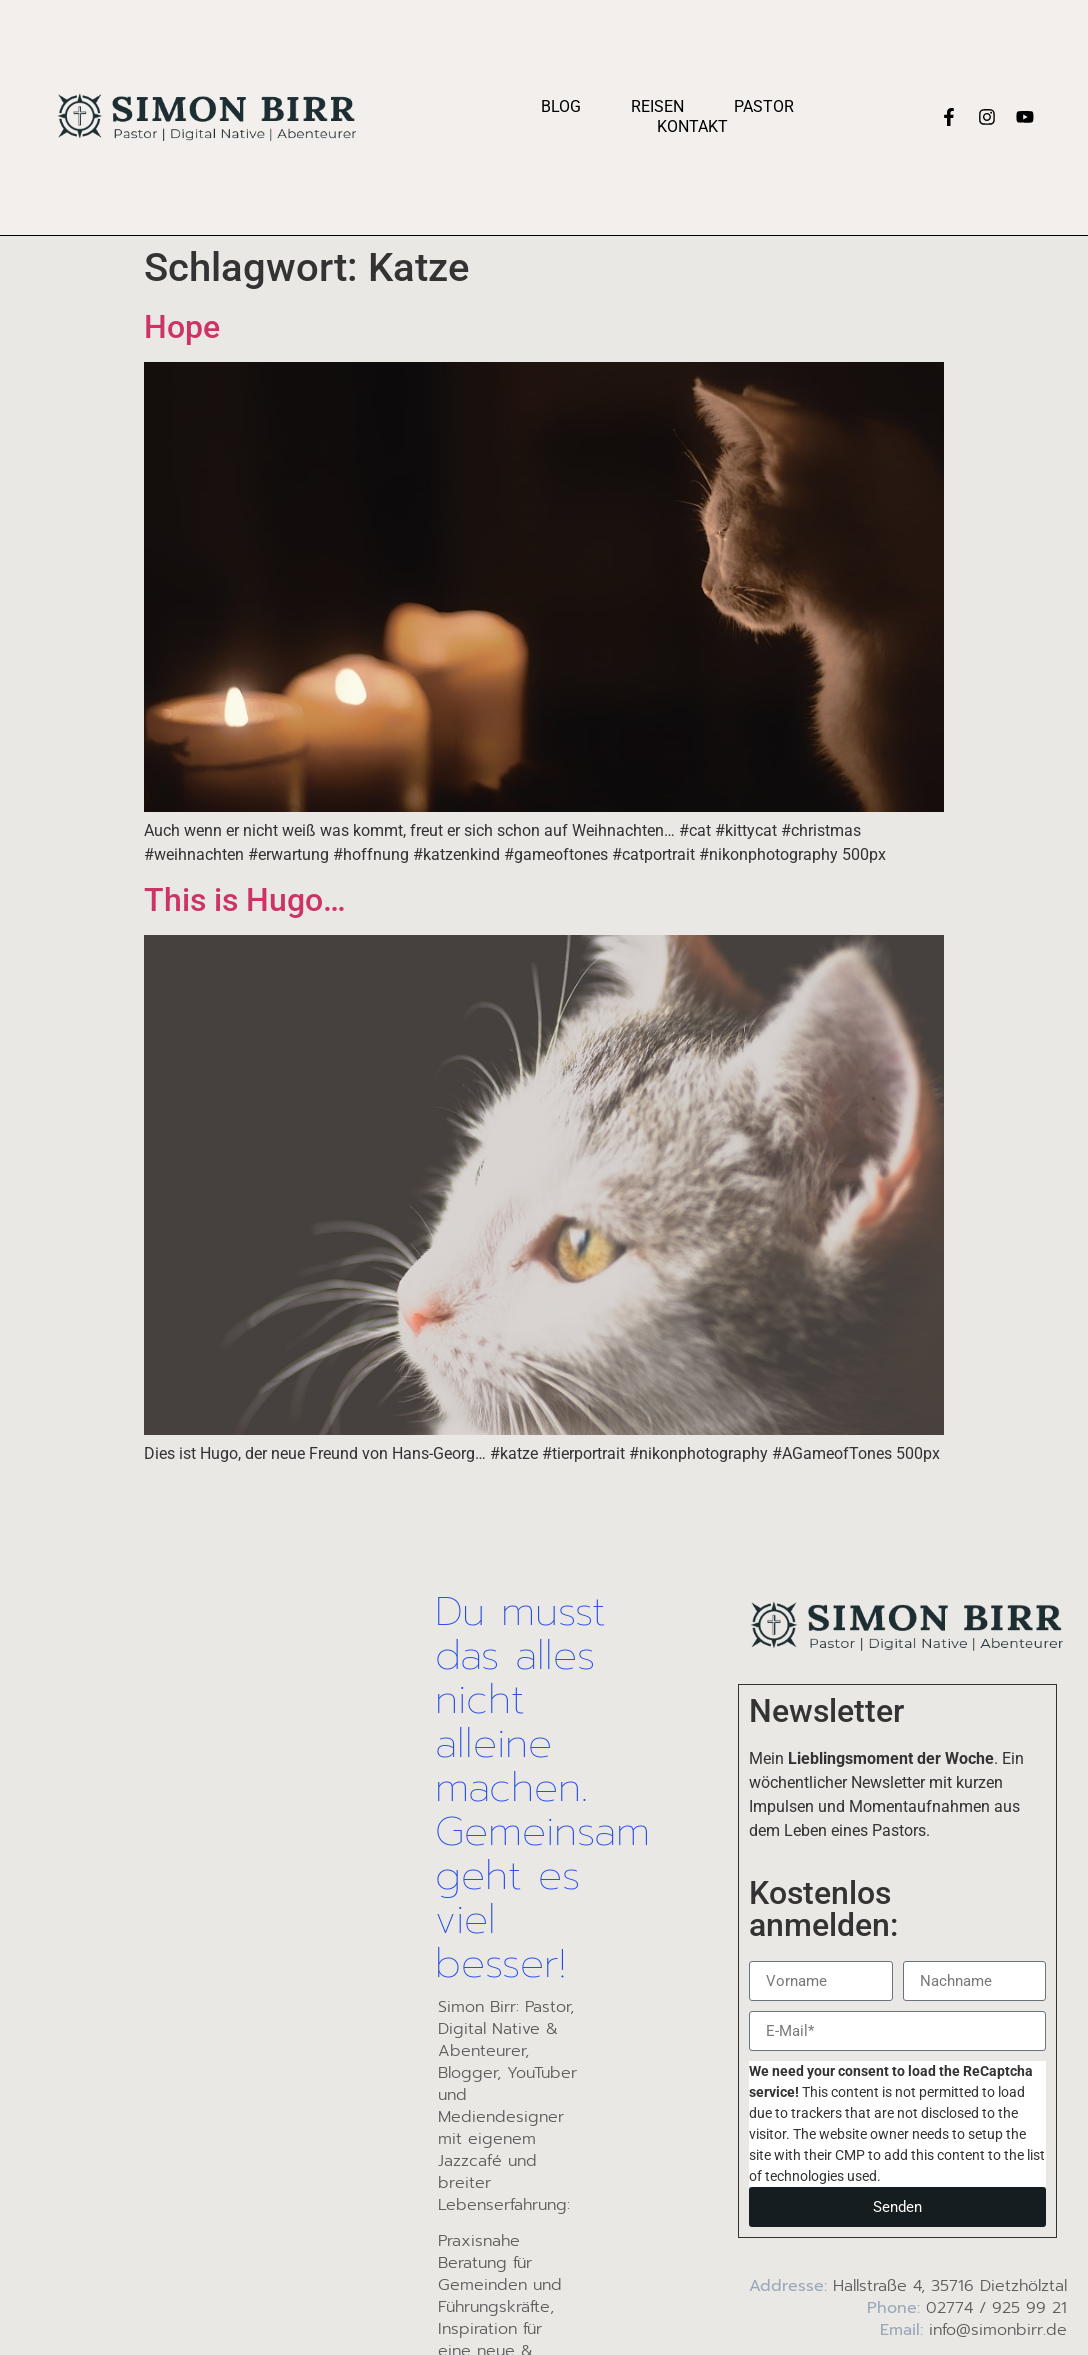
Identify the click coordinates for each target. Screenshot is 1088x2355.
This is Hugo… (245, 900)
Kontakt (692, 126)
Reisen (657, 106)
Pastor (764, 106)
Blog (561, 106)
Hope (182, 327)
